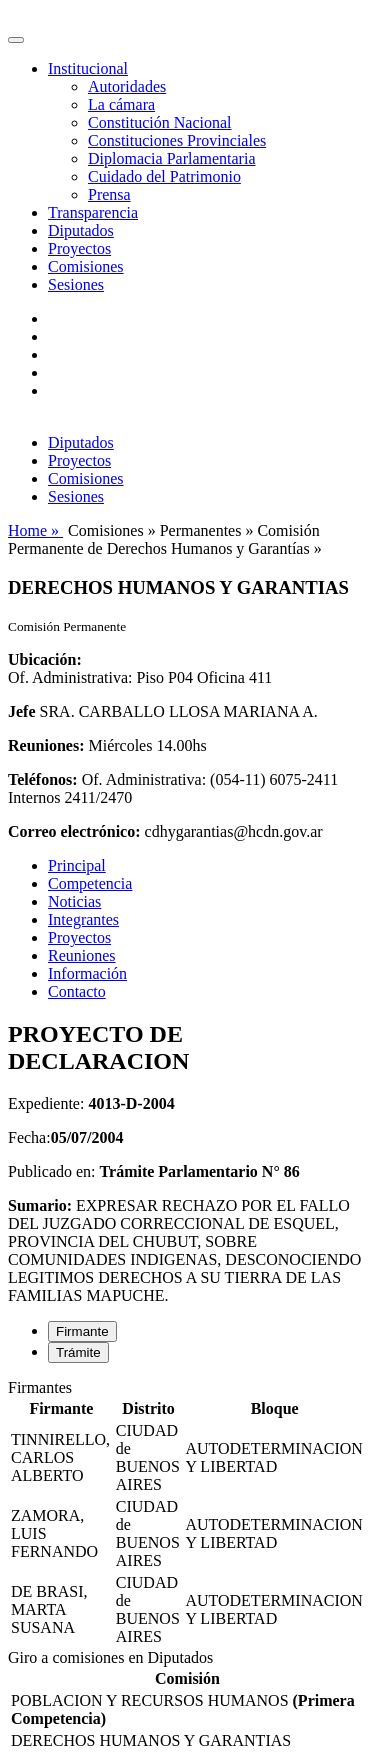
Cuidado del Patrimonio (164, 176)
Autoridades (127, 86)
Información (87, 973)
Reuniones (82, 955)
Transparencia (93, 212)
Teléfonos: (43, 779)
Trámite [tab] (78, 1352)
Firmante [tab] (82, 1331)
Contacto (77, 991)
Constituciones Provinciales (177, 140)
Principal (77, 865)
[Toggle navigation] (16, 40)
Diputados (81, 230)
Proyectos (79, 248)
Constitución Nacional (160, 122)
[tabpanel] (187, 1514)
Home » (35, 530)
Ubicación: (45, 659)
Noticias (74, 901)
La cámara (121, 104)
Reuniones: (46, 745)
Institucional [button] (88, 68)
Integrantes (83, 919)
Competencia (90, 883)
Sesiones (76, 284)
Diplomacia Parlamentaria (171, 158)
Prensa (109, 194)
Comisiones (86, 266)
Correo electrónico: (74, 831)
